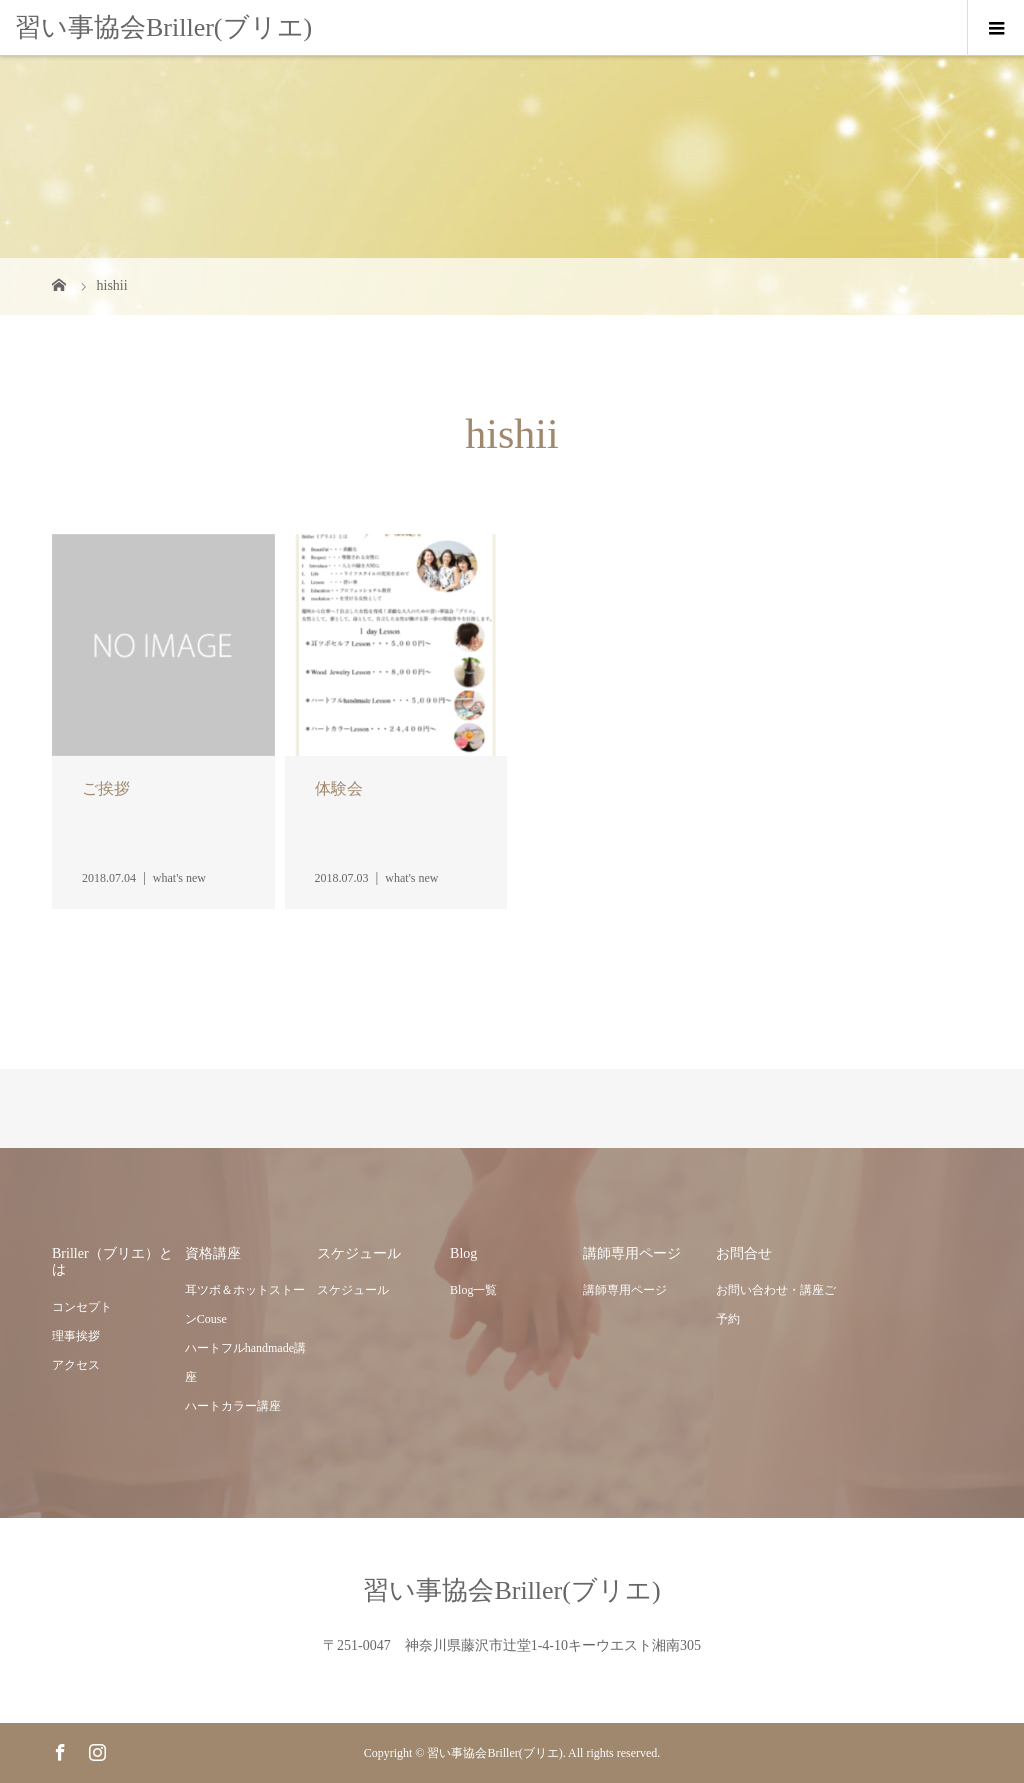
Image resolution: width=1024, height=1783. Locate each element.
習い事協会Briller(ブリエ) (163, 27)
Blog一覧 (473, 1290)
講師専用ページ (625, 1290)
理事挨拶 (76, 1336)
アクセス (76, 1365)
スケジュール (353, 1290)
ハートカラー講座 (233, 1406)
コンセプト (82, 1307)
